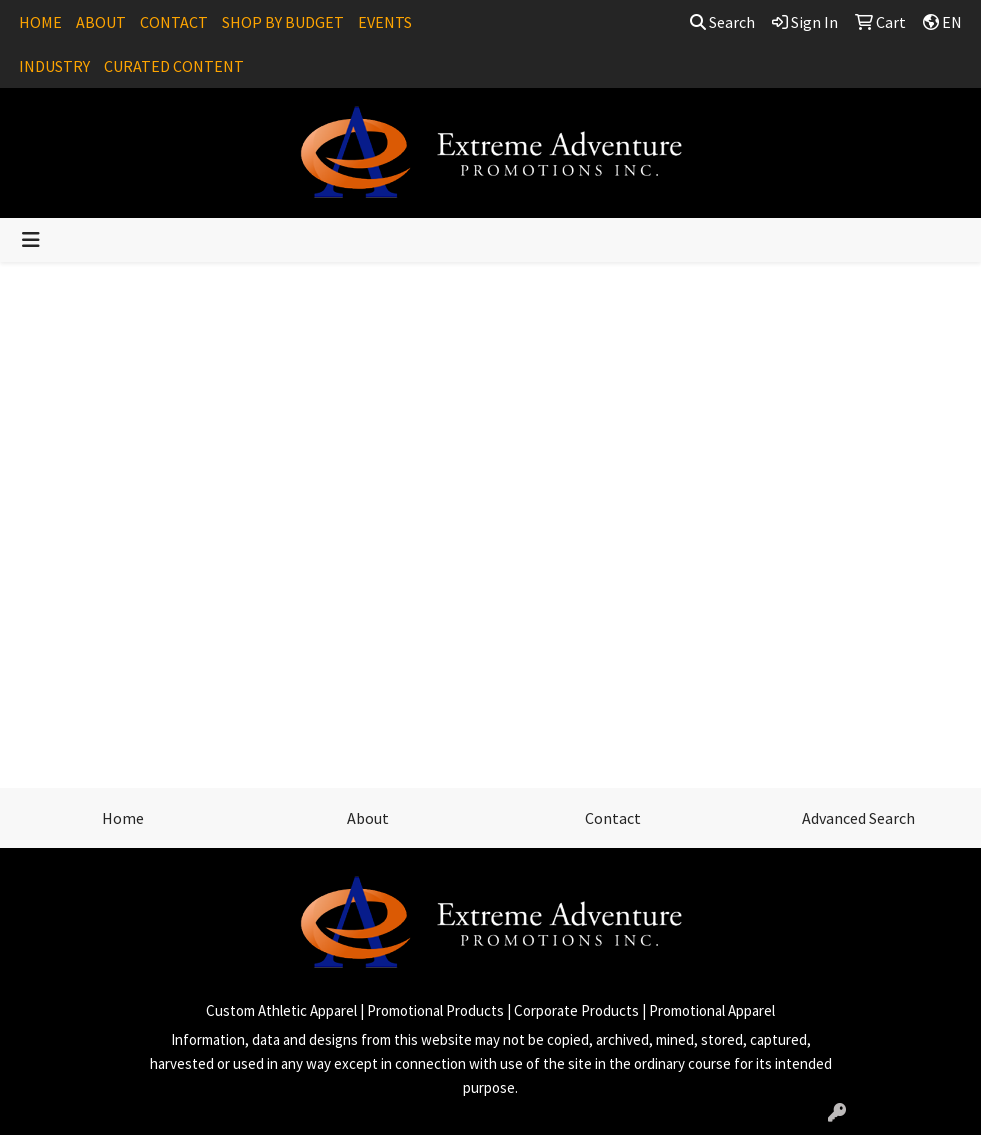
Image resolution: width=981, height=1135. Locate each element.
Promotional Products (435, 1010)
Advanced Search (858, 818)
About (368, 818)
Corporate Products (576, 1010)
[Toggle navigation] (31, 240)
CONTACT (174, 22)
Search (722, 22)
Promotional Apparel (712, 1010)
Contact (613, 818)
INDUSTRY (54, 66)
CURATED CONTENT (174, 66)
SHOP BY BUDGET (283, 22)
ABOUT (101, 22)
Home (123, 818)
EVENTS (385, 22)
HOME (40, 22)
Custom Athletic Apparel (281, 1010)
